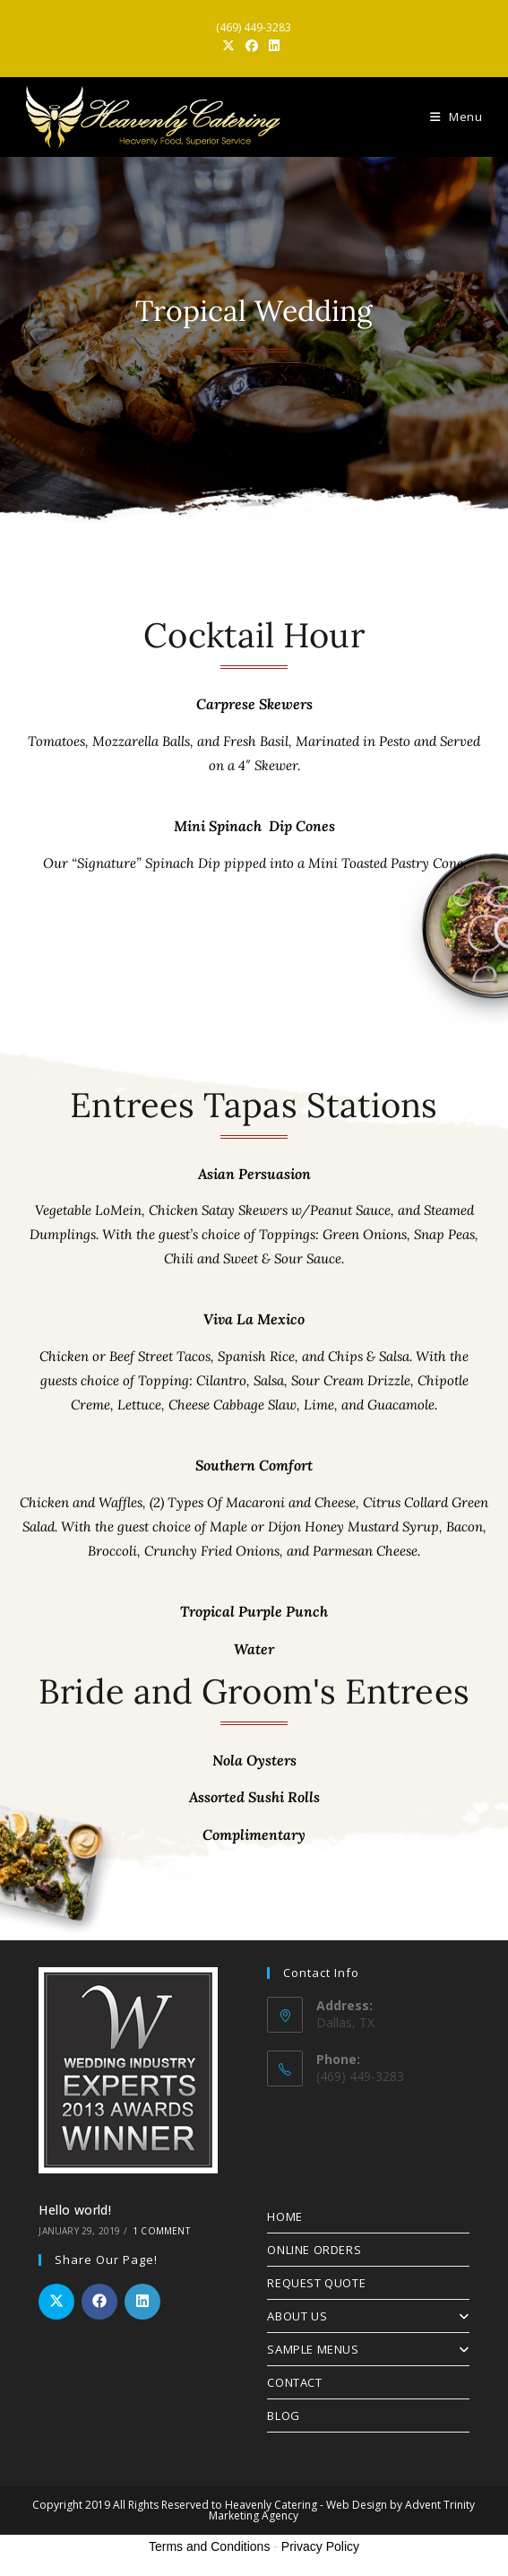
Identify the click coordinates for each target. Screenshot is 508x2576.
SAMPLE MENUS (368, 2349)
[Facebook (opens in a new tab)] (251, 46)
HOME (284, 2216)
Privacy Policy (320, 2546)
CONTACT (294, 2382)
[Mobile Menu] (456, 116)
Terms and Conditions (209, 2546)
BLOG (283, 2415)
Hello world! (75, 2209)
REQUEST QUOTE (316, 2283)
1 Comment (161, 2231)
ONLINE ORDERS (314, 2250)
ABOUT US (368, 2316)
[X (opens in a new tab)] (231, 46)
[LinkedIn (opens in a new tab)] (274, 46)
